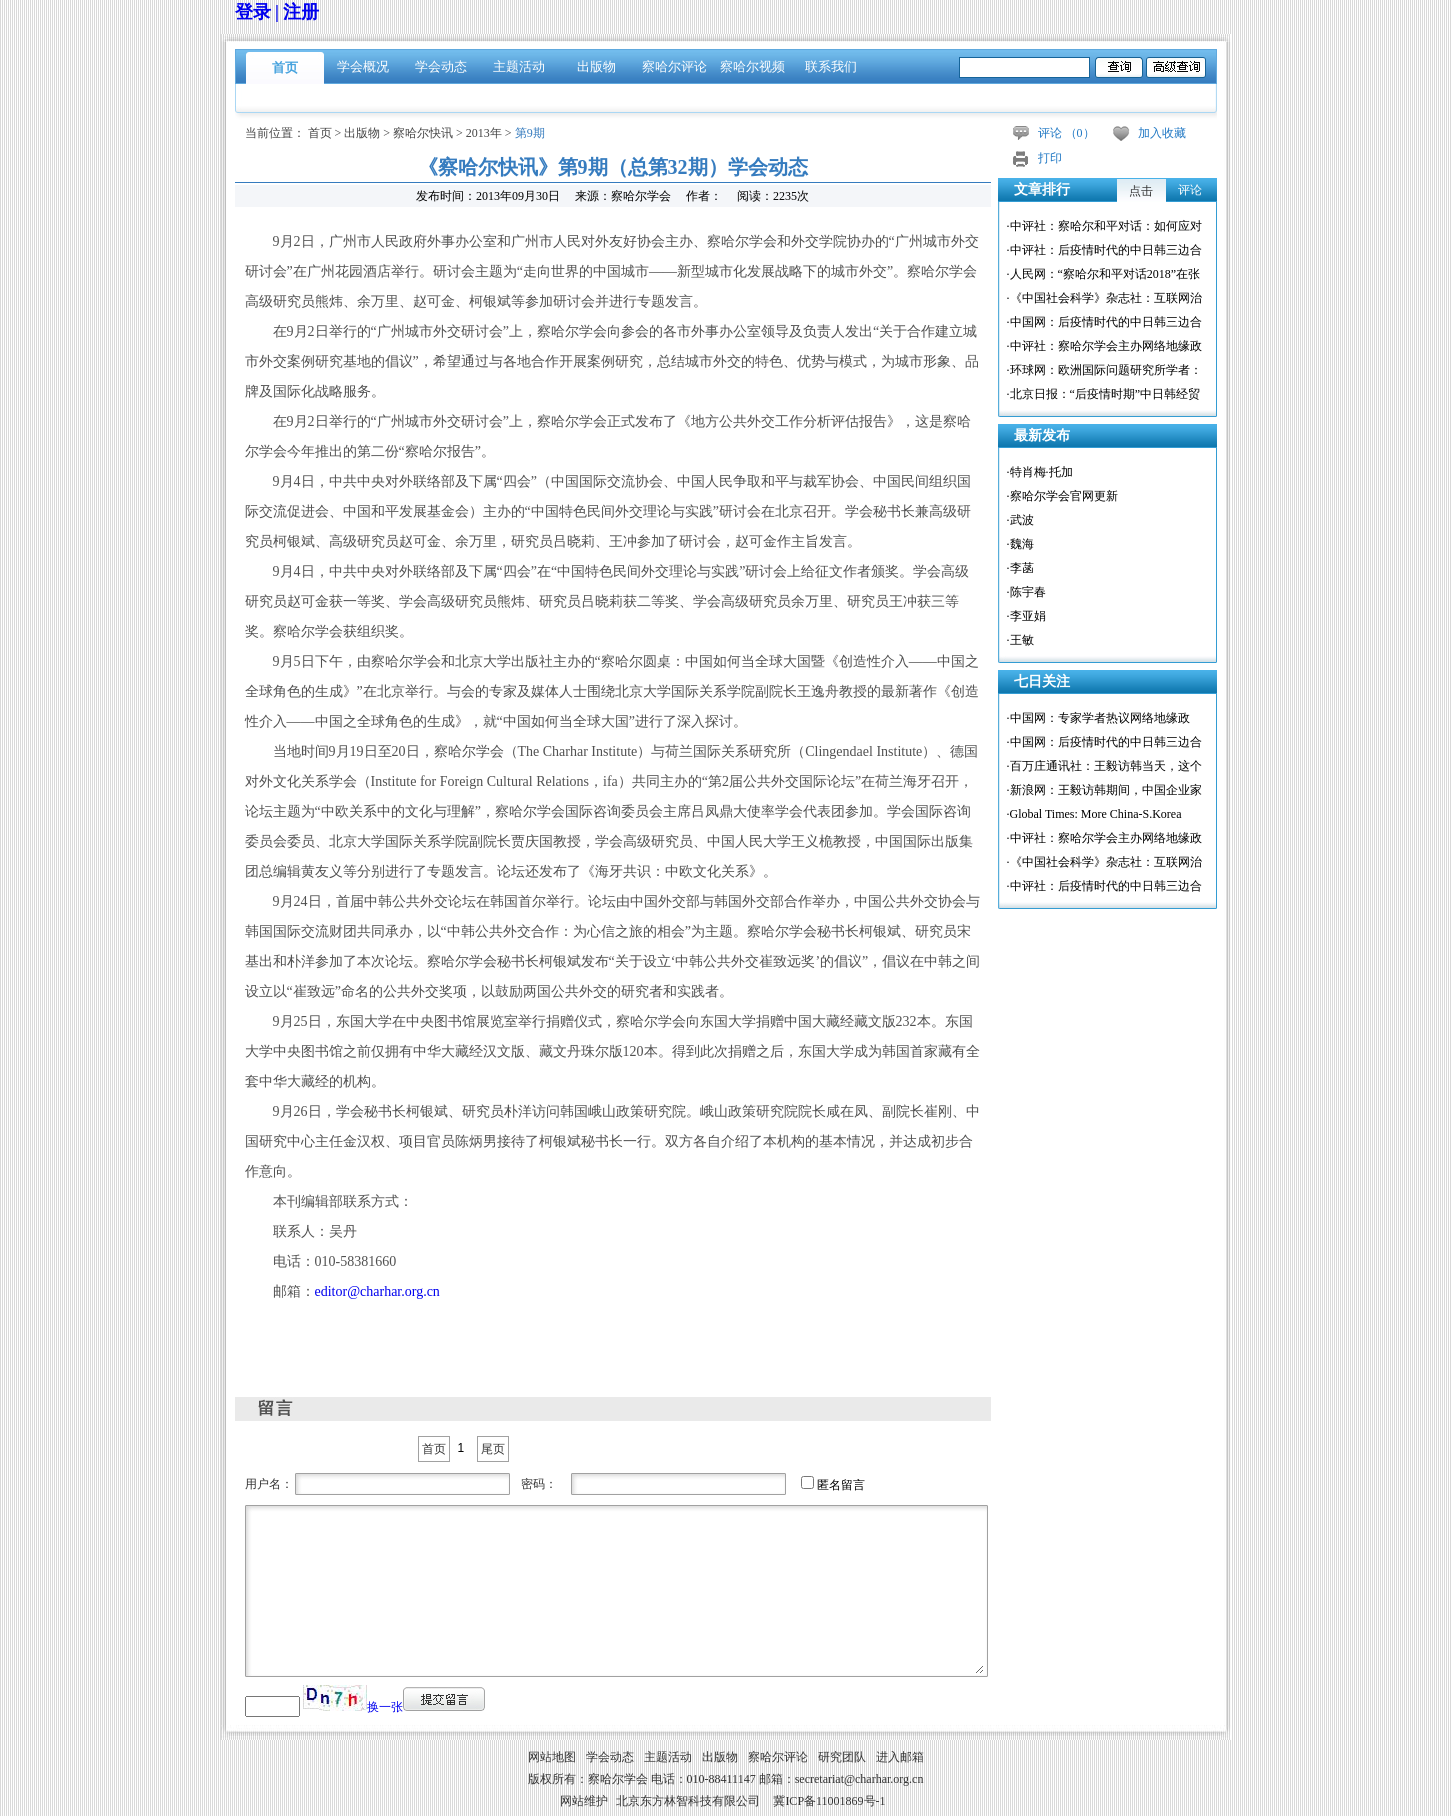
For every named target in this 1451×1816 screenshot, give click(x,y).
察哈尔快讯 (423, 133)
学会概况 (363, 66)
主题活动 (519, 66)
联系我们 (831, 66)
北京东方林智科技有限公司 (688, 1801)
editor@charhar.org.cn (377, 1291)
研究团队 (842, 1757)
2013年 (484, 133)
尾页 (493, 1449)
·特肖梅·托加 (1040, 472)
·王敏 (1020, 640)
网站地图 (552, 1757)
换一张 (385, 1707)
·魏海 (1020, 544)
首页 (285, 67)
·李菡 (1020, 568)
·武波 (1020, 520)
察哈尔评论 (674, 66)
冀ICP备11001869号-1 (829, 1801)
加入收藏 (1162, 133)
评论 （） (1066, 133)
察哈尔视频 (752, 66)
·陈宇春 (1026, 592)
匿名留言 (841, 1485)
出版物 (596, 66)
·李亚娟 (1026, 616)
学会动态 (441, 66)
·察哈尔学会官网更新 (1062, 496)
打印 (1050, 158)
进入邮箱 (900, 1757)
